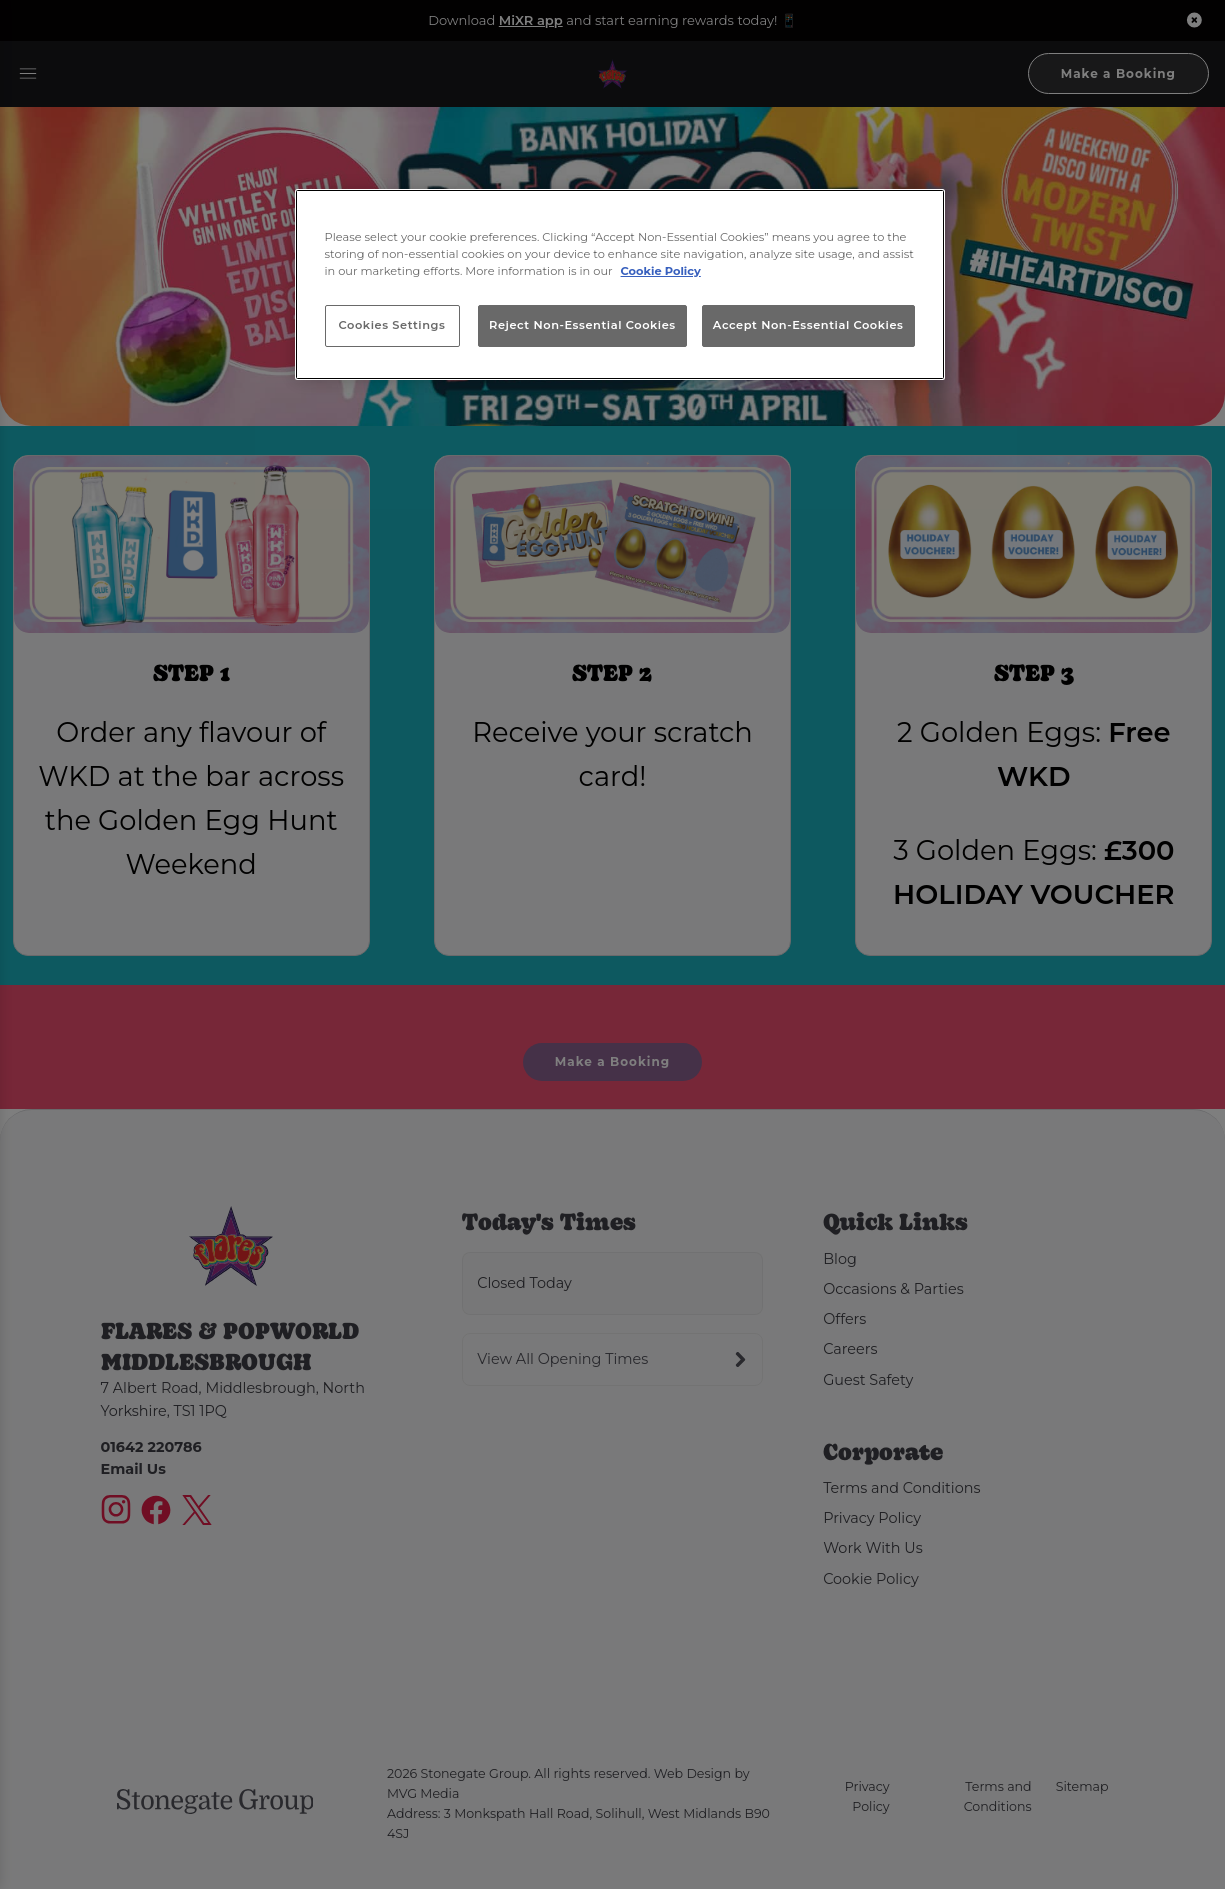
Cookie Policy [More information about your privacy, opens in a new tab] (661, 271)
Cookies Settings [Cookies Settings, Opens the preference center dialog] (392, 325)
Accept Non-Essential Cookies (808, 325)
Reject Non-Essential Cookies (582, 325)
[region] (620, 285)
